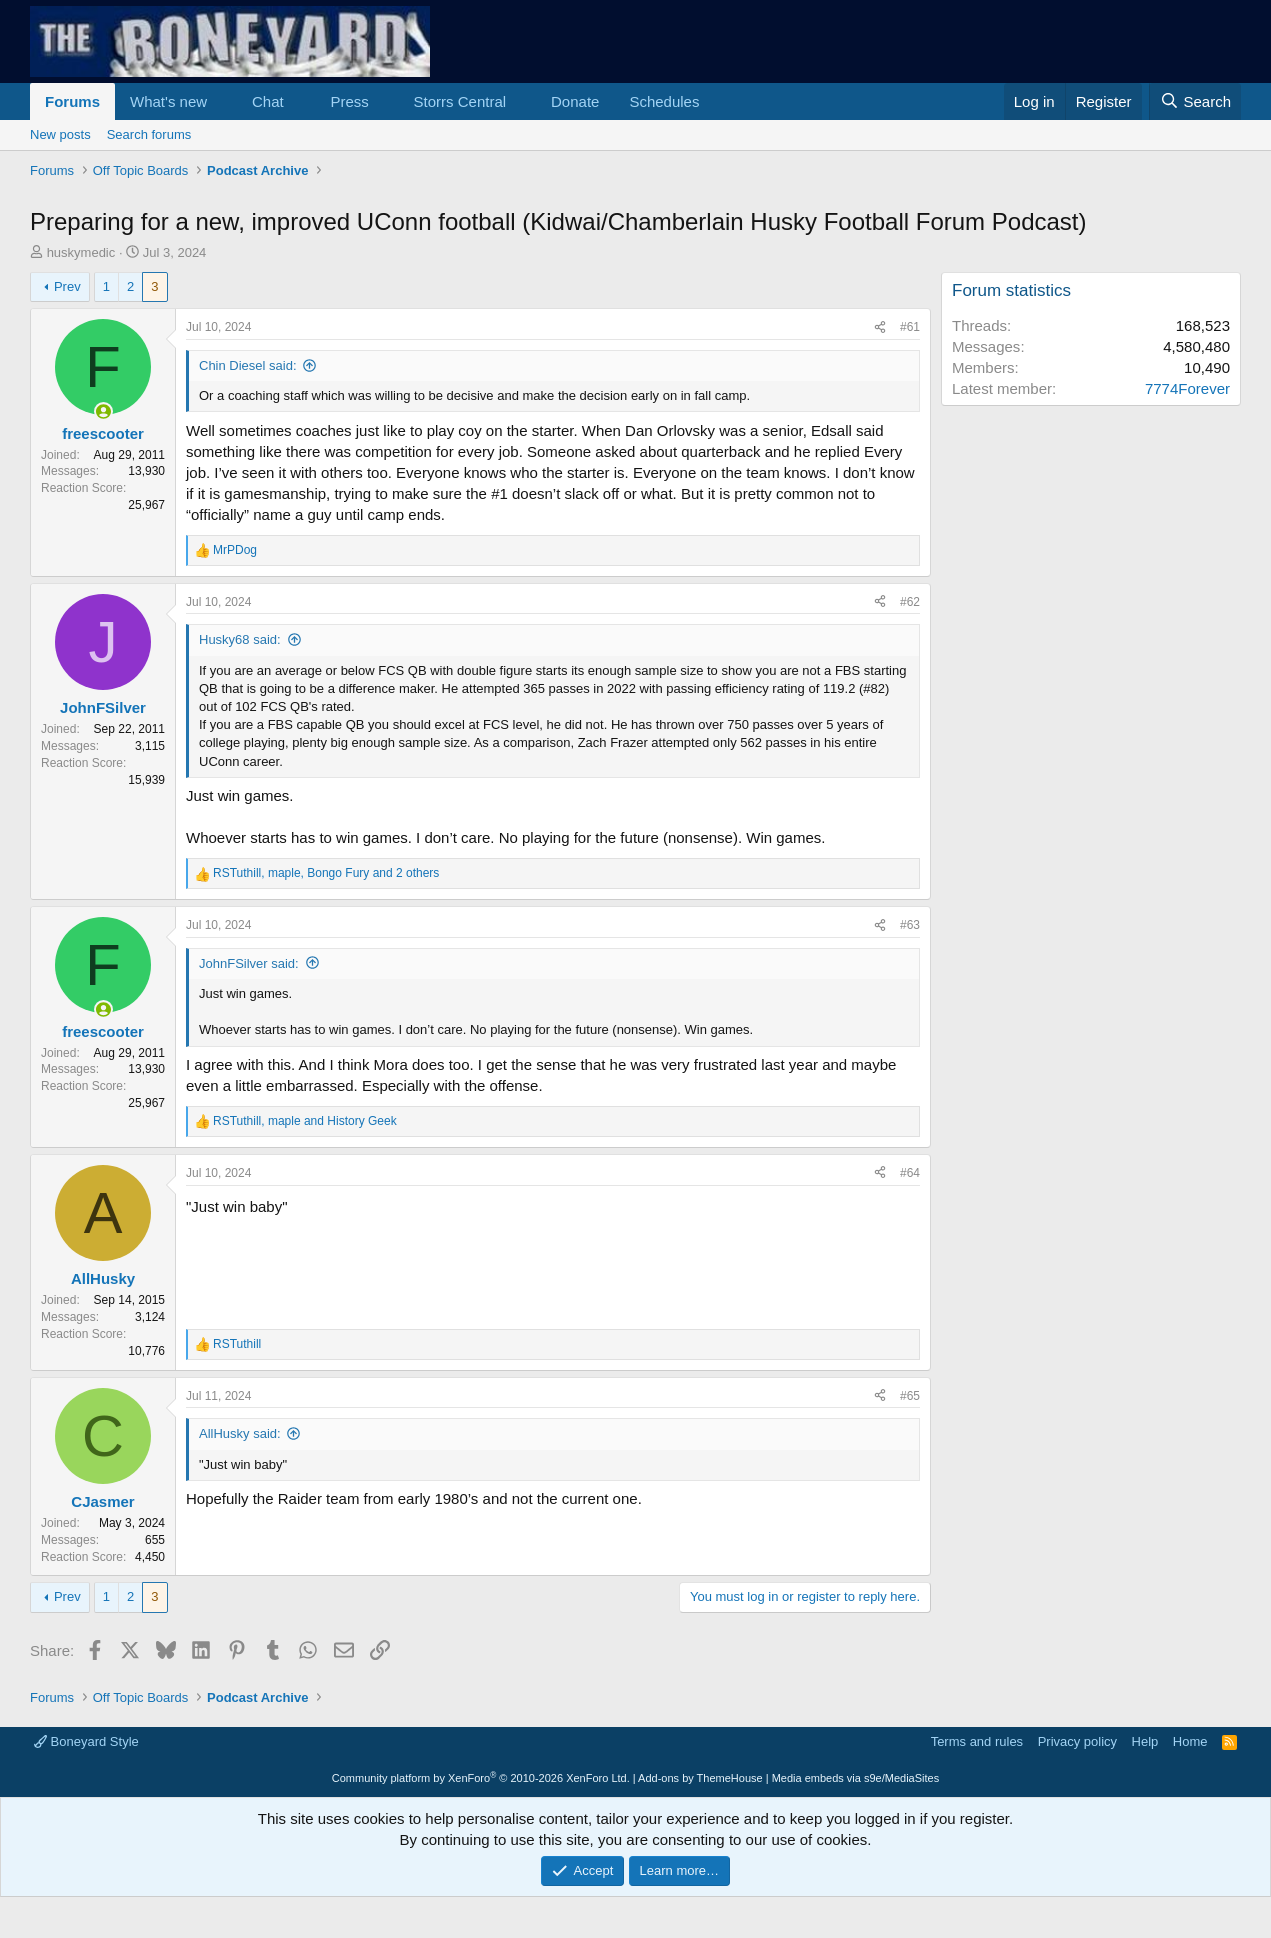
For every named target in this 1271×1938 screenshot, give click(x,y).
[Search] (1195, 101)
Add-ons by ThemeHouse (700, 1778)
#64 (910, 1173)
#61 (910, 327)
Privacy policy (1077, 1741)
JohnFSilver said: (249, 963)
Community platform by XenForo (481, 1778)
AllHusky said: (240, 1433)
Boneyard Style (86, 1741)
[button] (223, 101)
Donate (575, 101)
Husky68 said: (240, 639)
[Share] (880, 327)
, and (305, 1121)
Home (1190, 1741)
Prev (67, 286)
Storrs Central (460, 101)
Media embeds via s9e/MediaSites (856, 1778)
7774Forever (1187, 388)
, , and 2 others (326, 873)
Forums (72, 101)
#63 (910, 925)
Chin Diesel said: (248, 365)
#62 (910, 602)
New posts (60, 134)
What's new (168, 101)
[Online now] (103, 411)
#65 (910, 1396)
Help (1145, 1741)
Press (349, 101)
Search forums (149, 134)
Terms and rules (977, 1741)
